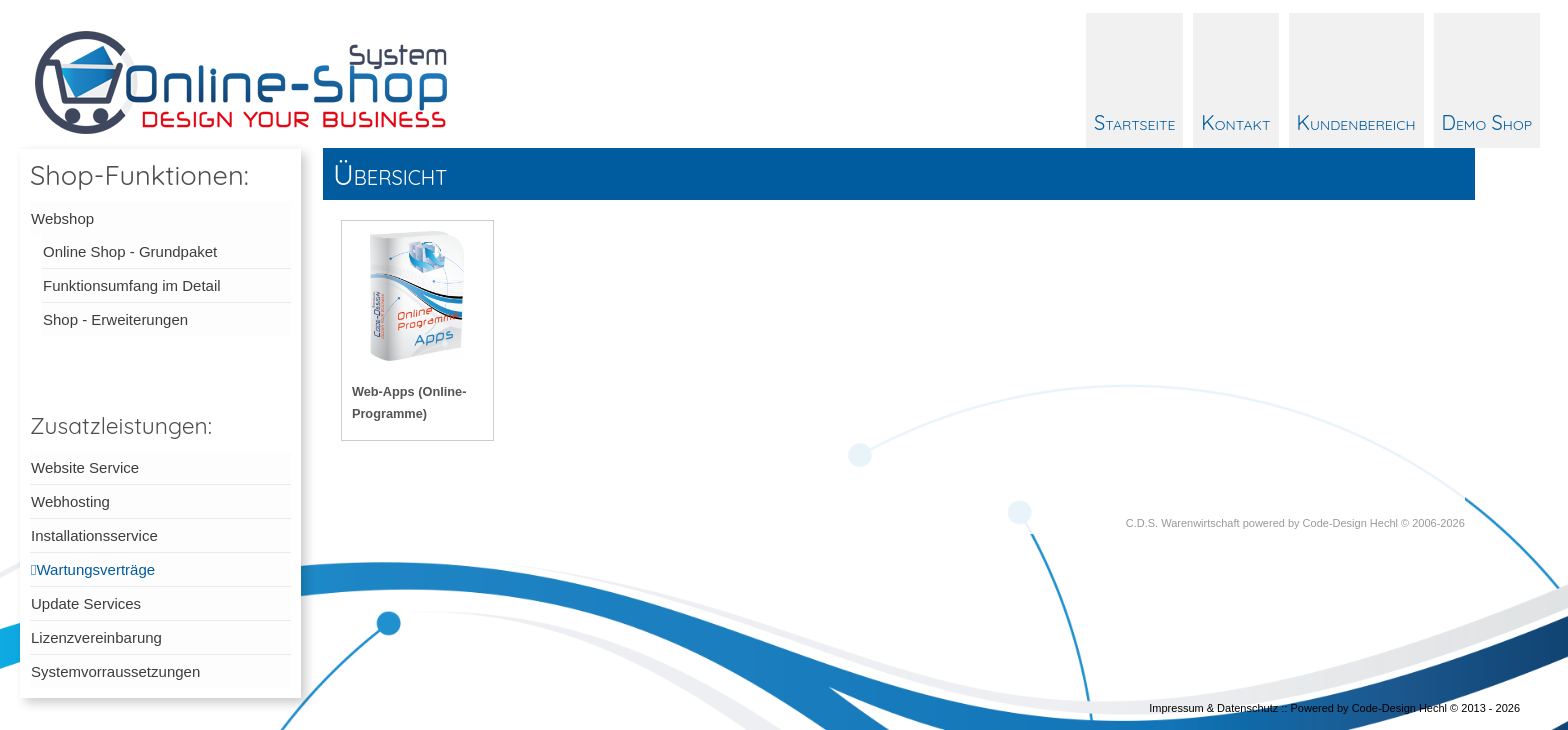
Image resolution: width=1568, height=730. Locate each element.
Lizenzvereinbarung (96, 637)
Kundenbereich (1356, 122)
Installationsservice (94, 535)
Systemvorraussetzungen (115, 671)
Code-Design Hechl (1350, 523)
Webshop (62, 218)
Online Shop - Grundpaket (130, 251)
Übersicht (390, 174)
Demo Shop (1487, 122)
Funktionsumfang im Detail (132, 285)
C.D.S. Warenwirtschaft (1183, 523)
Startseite (1134, 122)
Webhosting (70, 501)
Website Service (85, 467)
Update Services (86, 603)
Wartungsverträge (95, 569)
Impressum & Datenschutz (1213, 708)
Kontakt (1235, 122)
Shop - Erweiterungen (115, 319)
